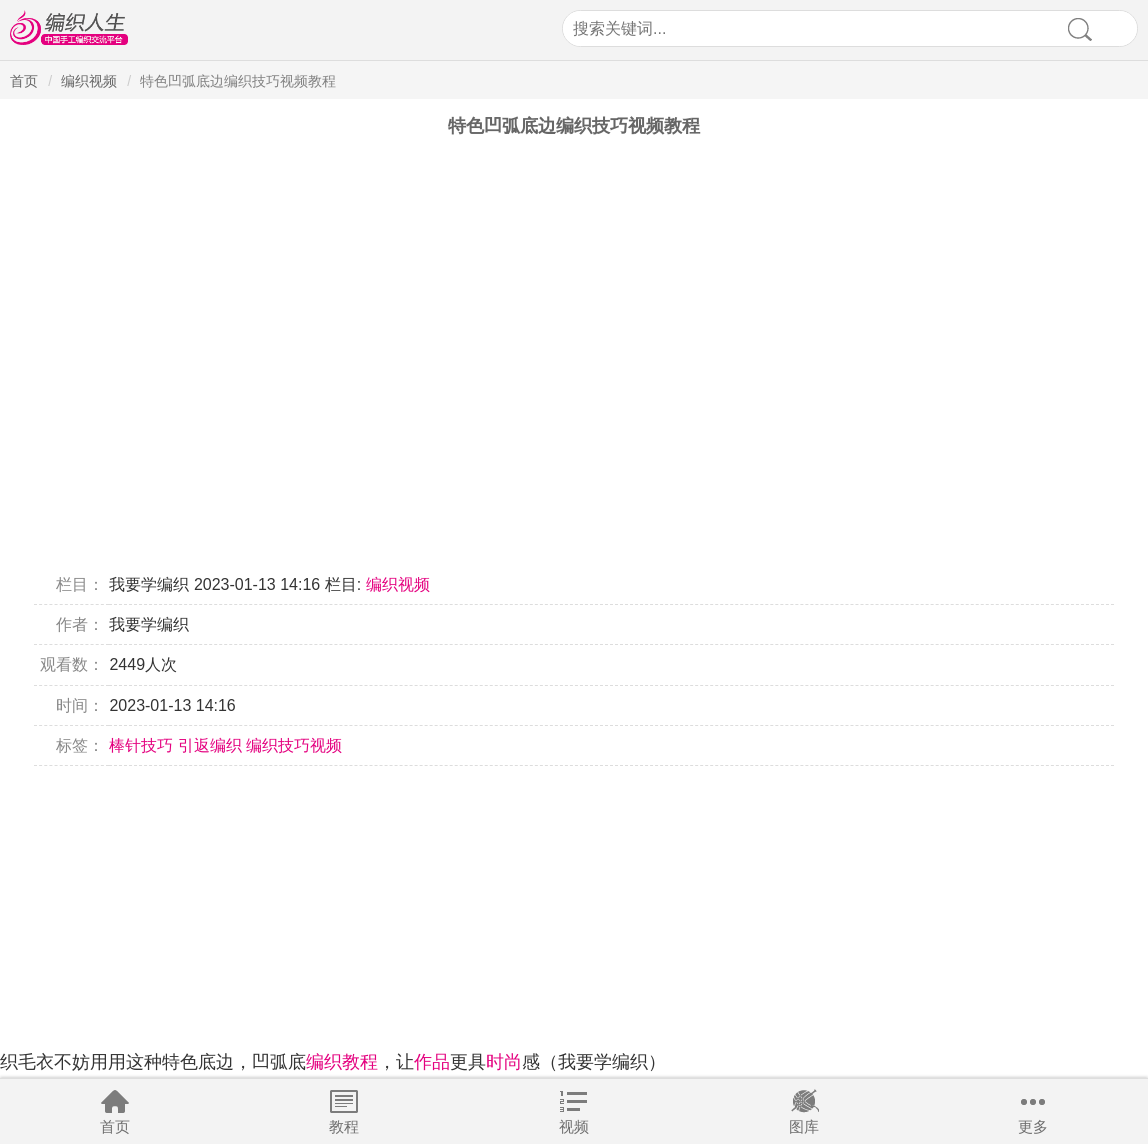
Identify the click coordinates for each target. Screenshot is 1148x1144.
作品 (432, 1062)
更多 (1033, 1126)
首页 (115, 1126)
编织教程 (342, 1062)
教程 (344, 1126)
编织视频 (89, 81)
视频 (574, 1126)
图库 (804, 1126)
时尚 (504, 1062)
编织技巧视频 (294, 745)
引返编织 (210, 745)
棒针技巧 (141, 745)
